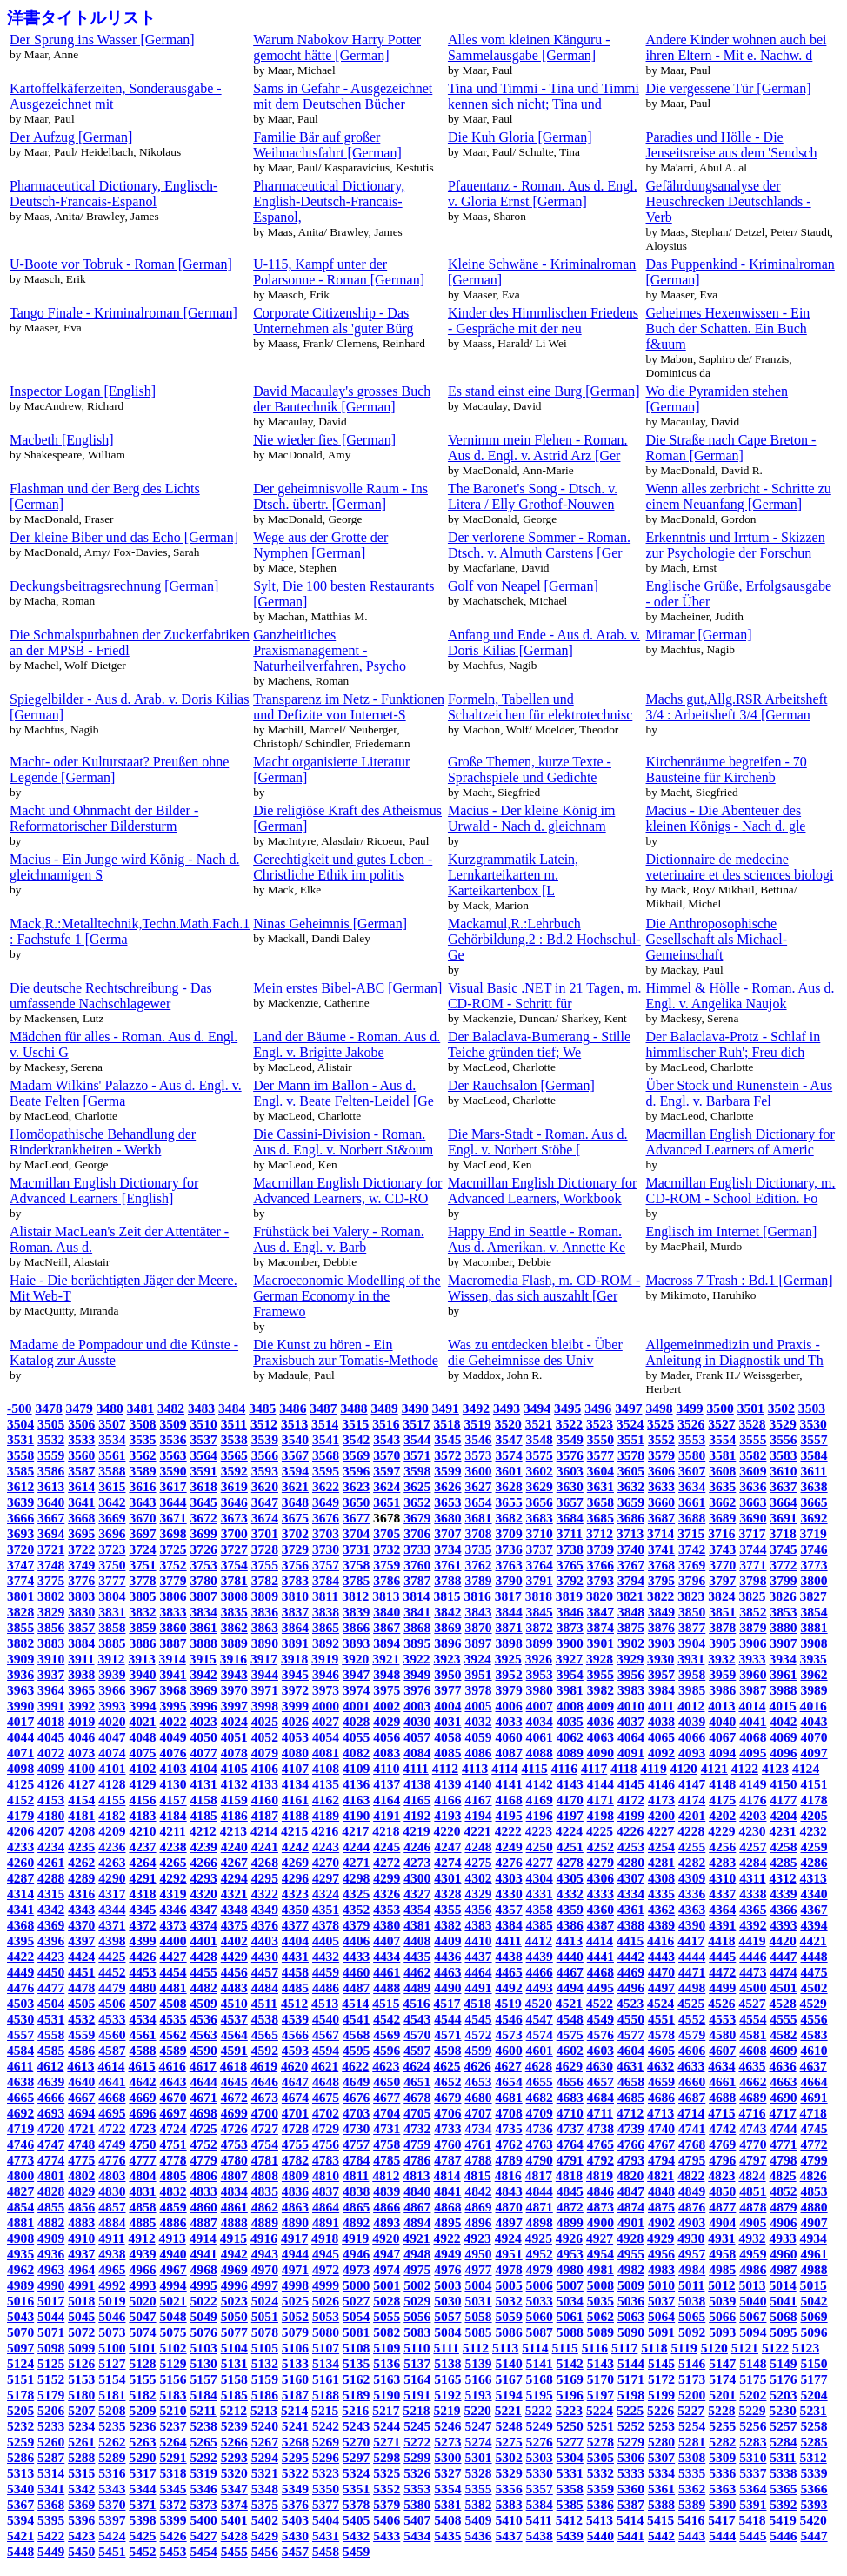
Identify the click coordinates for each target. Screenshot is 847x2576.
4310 (722, 1877)
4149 (752, 1783)
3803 (81, 1596)
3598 (416, 1470)
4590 (203, 2050)
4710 (570, 2112)
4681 (509, 2097)
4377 (295, 1924)
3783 (295, 1580)
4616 (172, 2065)
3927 (569, 1658)
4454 (172, 1971)
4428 (203, 1956)
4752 (203, 2144)
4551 (661, 2018)
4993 (142, 2285)
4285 (783, 1862)
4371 (111, 1924)
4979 (539, 2269)
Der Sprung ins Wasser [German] (102, 39)
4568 (356, 2034)
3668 (81, 1517)
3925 (508, 1658)
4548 (570, 2018)
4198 (600, 1815)
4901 (630, 2222)
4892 (356, 2222)
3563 (172, 1455)
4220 (446, 1830)
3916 (233, 1658)
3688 (691, 1517)
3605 (630, 1470)
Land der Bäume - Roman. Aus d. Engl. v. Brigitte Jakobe (346, 1044)
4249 (509, 1846)
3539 (264, 1439)
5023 (234, 2300)
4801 (50, 2175)
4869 (477, 2206)
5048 (172, 2316)
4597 (416, 2050)
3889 (234, 1643)
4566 (295, 2034)
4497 (661, 1987)
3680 (447, 1517)
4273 (416, 1862)
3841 (416, 1611)
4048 (142, 1737)
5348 (264, 2488)
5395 (50, 2519)
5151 (20, 2379)
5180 (81, 2394)
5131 (234, 2363)
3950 (447, 1674)
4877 (722, 2206)
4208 (81, 1830)
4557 (20, 2034)
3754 (234, 1564)
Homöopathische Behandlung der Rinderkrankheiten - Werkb (103, 1142)
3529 (782, 1423)
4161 (295, 1799)
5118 (654, 2347)
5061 (570, 2316)
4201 (691, 1815)
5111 (445, 2347)
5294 (264, 2457)
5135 (356, 2363)
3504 (20, 1423)
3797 (722, 1580)
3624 (386, 1486)
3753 (203, 1564)
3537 (203, 1439)
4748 (81, 2144)
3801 (20, 1596)
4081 (325, 1752)
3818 (538, 1596)
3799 (783, 1580)
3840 (386, 1611)
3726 (203, 1549)
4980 (570, 2269)
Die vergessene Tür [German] (728, 88)
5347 (234, 2488)
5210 (172, 2410)
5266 (234, 2441)
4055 (356, 1737)
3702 (295, 1533)
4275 (477, 1862)
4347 (203, 1909)
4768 (691, 2144)
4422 (20, 1956)
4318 (142, 1893)
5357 (539, 2488)
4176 (752, 1799)
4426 (142, 1956)
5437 (509, 2535)
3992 (81, 1705)
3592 (234, 1470)
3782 (264, 1580)
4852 (783, 2191)
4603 (600, 2050)
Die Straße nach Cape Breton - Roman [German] (731, 447)
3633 (661, 1486)
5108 (356, 2347)
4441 (600, 1956)
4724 (172, 2128)
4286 (813, 1862)
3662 (722, 1502)
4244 (356, 1846)
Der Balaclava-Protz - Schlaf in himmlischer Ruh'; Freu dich (733, 1044)
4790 (539, 2159)
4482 (203, 1987)
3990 (20, 1705)
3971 (264, 1690)
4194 (477, 1815)
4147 (691, 1783)
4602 (570, 2050)
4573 (509, 2034)
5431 (325, 2535)
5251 (600, 2426)
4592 (264, 2050)
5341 (50, 2488)
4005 (477, 1705)
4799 (813, 2159)
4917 (294, 2238)
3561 (111, 1455)
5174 (722, 2379)
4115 (534, 1768)
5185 (234, 2394)
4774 (50, 2159)
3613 (50, 1486)
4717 (782, 2112)
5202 (752, 2394)
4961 (813, 2253)
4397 (81, 1940)
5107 (325, 2347)
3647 (264, 1502)
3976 (416, 1690)
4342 (50, 1909)
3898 (509, 1643)
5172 (661, 2379)
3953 (539, 1674)
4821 (660, 2175)
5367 (20, 2504)
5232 (20, 2426)
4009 (600, 1705)
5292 (203, 2457)
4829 (81, 2191)
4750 (142, 2144)
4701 (295, 2112)
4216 (324, 1830)
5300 (447, 2457)
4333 (600, 1893)
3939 (111, 1674)
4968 (203, 2269)
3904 (691, 1643)
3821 (630, 1596)
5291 (172, 2457)
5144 (630, 2363)
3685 (600, 1517)
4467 (570, 1971)
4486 (325, 1987)
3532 (50, 1439)
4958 (722, 2253)
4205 (813, 1815)
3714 (660, 1533)
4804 (142, 2175)
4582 (783, 2034)
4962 (20, 2269)
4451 (81, 1971)
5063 (630, 2316)
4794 (661, 2159)
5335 (691, 2473)
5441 (630, 2535)
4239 (203, 1846)
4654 (509, 2081)
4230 (751, 1830)
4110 (386, 1768)
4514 (355, 2003)
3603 (570, 1470)
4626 (477, 2065)
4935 (20, 2253)
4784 (356, 2159)
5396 (81, 2519)
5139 (477, 2363)
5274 (477, 2441)
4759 (416, 2144)
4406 (356, 1940)
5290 (142, 2457)
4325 (356, 1893)
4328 (447, 1893)
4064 (630, 1737)
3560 (81, 1455)
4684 (600, 2097)
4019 (81, 1721)
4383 (477, 1924)
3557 (813, 1439)
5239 (234, 2426)
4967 (172, 2269)
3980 (539, 1690)
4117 (594, 1768)
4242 (295, 1846)
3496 (597, 1408)
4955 (630, 2253)
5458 (325, 2551)
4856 (81, 2206)
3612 (20, 1486)
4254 (661, 1846)
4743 (752, 2128)
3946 (325, 1674)
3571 (416, 1455)
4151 (813, 1783)
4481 (172, 1987)
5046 (111, 2316)
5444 (722, 2535)
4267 (234, 1862)
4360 (600, 1909)
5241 (295, 2426)
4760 (447, 2144)
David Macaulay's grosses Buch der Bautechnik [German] (341, 399)
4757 (356, 2144)
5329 (509, 2473)
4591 (234, 2050)
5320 (234, 2473)
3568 (325, 1455)
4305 (570, 1877)
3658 (600, 1502)
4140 (477, 1783)
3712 (599, 1533)
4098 (20, 1768)
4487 (356, 1987)
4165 (416, 1799)
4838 (356, 2191)
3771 (752, 1564)
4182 (111, 1815)
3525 (660, 1423)
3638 (813, 1486)
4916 (263, 2238)
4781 (264, 2159)
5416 (690, 2519)
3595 (325, 1470)
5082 (386, 2332)
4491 (477, 1987)
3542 (356, 1439)
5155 (142, 2379)
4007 (539, 1705)
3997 (234, 1705)
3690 (752, 1517)
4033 (509, 1721)
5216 (355, 2410)
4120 (683, 1768)
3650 (356, 1502)
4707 (477, 2112)
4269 (295, 1862)
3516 (385, 1423)
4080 (295, 1752)
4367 (813, 1909)
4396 (50, 1940)
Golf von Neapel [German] (523, 586)
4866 (386, 2206)
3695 (81, 1533)
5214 (294, 2410)
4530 (20, 2018)
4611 (20, 2065)
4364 (722, 1909)
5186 (264, 2394)
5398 (142, 2519)
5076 (203, 2332)
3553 (691, 1439)
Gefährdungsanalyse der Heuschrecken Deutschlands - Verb (728, 201)
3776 (81, 1580)
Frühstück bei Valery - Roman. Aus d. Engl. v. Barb (338, 1239)
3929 (630, 1658)
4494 (570, 1987)
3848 (630, 1611)
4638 (20, 2081)
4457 (264, 1971)
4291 (142, 1877)
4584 (20, 2050)
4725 (203, 2128)
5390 (722, 2504)
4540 (325, 2018)
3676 (325, 1517)
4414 (599, 1940)
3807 (203, 1596)
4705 (416, 2112)
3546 (477, 1439)
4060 (509, 1737)
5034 (570, 2300)
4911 (111, 2238)
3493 (506, 1408)
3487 (323, 1408)
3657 (570, 1502)
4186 (234, 1815)
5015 (813, 2285)
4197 (570, 1815)
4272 (386, 1862)
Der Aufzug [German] (71, 137)
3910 (50, 1658)
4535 (172, 2018)
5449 (50, 2551)
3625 (416, 1486)
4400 (172, 1940)
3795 (661, 1580)
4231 (782, 1830)
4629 (569, 2065)
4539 (295, 2018)
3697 (142, 1533)
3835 (234, 1611)
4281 (661, 1862)
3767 (630, 1564)
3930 (660, 1658)
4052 (264, 1737)
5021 (172, 2300)
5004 (477, 2285)
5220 (477, 2410)
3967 (142, 1690)
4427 (172, 1956)
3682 (508, 1517)
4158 (203, 1799)
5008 (600, 2285)
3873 (570, 1627)
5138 (447, 2363)
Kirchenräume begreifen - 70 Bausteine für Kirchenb (726, 769)
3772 (783, 1564)
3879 (752, 1627)
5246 (447, 2426)
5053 (325, 2316)
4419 (751, 1940)
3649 (325, 1502)
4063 (600, 1737)
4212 (203, 1830)
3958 (691, 1674)
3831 (111, 1611)
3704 (356, 1533)
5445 (752, 2535)
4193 (447, 1815)
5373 (203, 2504)
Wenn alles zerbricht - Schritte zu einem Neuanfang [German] (738, 496)
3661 (691, 1502)
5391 (752, 2504)
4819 (599, 2175)
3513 (294, 1423)
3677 (356, 1517)
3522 (569, 1423)
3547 (509, 1439)
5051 (264, 2316)
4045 (50, 1737)
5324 (356, 2473)
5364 (752, 2488)
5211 (203, 2410)
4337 (722, 1893)
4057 (416, 1737)
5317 (142, 2473)
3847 (600, 1611)
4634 (721, 2065)
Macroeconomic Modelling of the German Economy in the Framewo (347, 1296)
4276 (509, 1862)
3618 (203, 1486)
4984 (691, 2269)
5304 (570, 2457)
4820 (630, 2175)
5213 (263, 2410)
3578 (630, 1455)
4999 (325, 2285)
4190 (356, 1815)
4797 (752, 2159)
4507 (142, 2003)
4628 (538, 2065)
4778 (172, 2159)
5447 (813, 2535)
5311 (783, 2457)
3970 (234, 1690)
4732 (416, 2128)
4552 (691, 2018)
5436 (477, 2535)
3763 (509, 1564)
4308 (661, 1877)
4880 (813, 2206)
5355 (477, 2488)
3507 (111, 1423)
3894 (386, 1643)
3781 (234, 1580)
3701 (264, 1533)
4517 (446, 2003)
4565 (264, 2034)
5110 (416, 2347)
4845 (570, 2191)
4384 (509, 1924)
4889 (264, 2222)
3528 (751, 1423)
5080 (325, 2332)
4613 (80, 2065)
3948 (386, 1674)
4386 (570, 1924)
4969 (234, 2269)
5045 (81, 2316)
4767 (661, 2144)
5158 (234, 2379)
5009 (630, 2285)
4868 (447, 2206)
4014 (751, 1705)
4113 (475, 1768)
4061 (539, 1737)
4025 (264, 1721)
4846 (600, 2191)
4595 (356, 2050)
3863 (264, 1627)
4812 (385, 2175)
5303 (539, 2457)
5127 (111, 2363)
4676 (356, 2097)
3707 (447, 1533)
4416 (660, 1940)
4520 (538, 2003)
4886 (172, 2222)
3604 (600, 1470)
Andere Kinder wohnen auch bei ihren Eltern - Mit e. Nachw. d (736, 47)
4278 (570, 1862)
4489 (416, 1987)
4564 (234, 2034)
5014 (782, 2285)
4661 (722, 2081)
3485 (262, 1408)
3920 (355, 1658)
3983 (630, 1690)
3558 (20, 1455)
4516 (416, 2003)
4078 (234, 1752)
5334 (661, 2473)
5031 (477, 2300)
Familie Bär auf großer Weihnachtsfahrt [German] (327, 145)
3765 (570, 1564)
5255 (722, 2426)
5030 (447, 2300)
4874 (630, 2206)
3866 (356, 1627)
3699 (203, 1533)
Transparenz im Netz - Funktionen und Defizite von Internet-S (348, 707)
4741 (691, 2128)
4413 (569, 1940)
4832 (172, 2191)
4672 (234, 2097)
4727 (264, 2128)
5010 (661, 2285)
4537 (234, 2018)
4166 (447, 1799)
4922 (446, 2238)
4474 (783, 1971)
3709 (509, 1533)
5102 (172, 2347)
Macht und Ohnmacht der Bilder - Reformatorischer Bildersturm (104, 818)
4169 (539, 1799)
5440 (600, 2535)
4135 (325, 1783)
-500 (19, 1408)
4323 (295, 1893)
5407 (416, 2519)
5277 (570, 2441)
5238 (203, 2426)
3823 (690, 1596)
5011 (691, 2285)
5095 (783, 2332)
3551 (630, 1439)
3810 (295, 1596)
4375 (234, 1924)
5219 (446, 2410)
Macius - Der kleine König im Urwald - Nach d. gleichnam (531, 818)
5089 (600, 2332)
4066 (691, 1737)
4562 (172, 2034)
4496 (630, 1987)
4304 (539, 1877)
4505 (81, 2003)
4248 (477, 1846)
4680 (477, 2097)
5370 (111, 2504)
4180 (50, 1815)
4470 (661, 1971)
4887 (203, 2222)
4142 (539, 1783)
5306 (630, 2457)
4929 (660, 2238)
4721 (81, 2128)
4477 (50, 1987)
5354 (447, 2488)
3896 (447, 1643)
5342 (81, 2488)
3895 (416, 1643)
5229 (751, 2410)
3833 (172, 1611)
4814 (446, 2175)
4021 (142, 1721)
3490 (415, 1408)
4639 (50, 2081)
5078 (264, 2332)
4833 (203, 2191)
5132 (264, 2363)
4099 (50, 1768)
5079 (295, 2332)
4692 (20, 2112)
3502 (781, 1408)
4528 (782, 2003)
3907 (783, 1643)
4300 (416, 1877)
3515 (355, 1423)
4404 (295, 1940)
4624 (416, 2065)
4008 (570, 1705)
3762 (477, 1564)
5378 (356, 2504)
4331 (539, 1893)
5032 (509, 2300)
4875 (661, 2206)
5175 (752, 2379)
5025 (295, 2300)
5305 (600, 2457)
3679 (416, 1517)
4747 (50, 2144)
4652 (447, 2081)
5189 (356, 2394)
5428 (234, 2535)
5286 (20, 2457)
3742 (691, 1549)
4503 (20, 2003)
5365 (783, 2488)
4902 (661, 2222)
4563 (203, 2034)
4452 (111, 1971)
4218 (385, 1830)
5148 (752, 2363)
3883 (50, 1643)
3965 (81, 1690)
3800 (813, 1580)
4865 (356, 2206)
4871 (539, 2206)
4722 (111, 2128)
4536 (203, 2018)
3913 (142, 1658)
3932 (721, 1658)
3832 (142, 1611)
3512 (263, 1423)
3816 (477, 1596)
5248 (509, 2426)
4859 (172, 2206)
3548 (539, 1439)
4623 (385, 2065)
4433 (356, 1956)
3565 (234, 1455)
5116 (595, 2347)
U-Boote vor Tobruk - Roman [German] (121, 264)
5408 (447, 2519)
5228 (721, 2410)
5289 (111, 2457)
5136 (386, 2363)
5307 (661, 2457)
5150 (813, 2363)
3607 (691, 1470)
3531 (20, 1439)
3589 (142, 1470)
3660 (661, 1502)
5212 (233, 2410)
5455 (234, 2551)
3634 (691, 1486)
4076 (172, 1752)
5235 (111, 2426)
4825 (782, 2175)
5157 (203, 2379)
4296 (295, 1877)
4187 (264, 1815)
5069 (813, 2316)
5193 (477, 2394)
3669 (111, 1517)
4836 (295, 2191)
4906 (783, 2222)
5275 (509, 2441)
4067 (722, 1737)
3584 (813, 1455)
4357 (509, 1909)
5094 (752, 2332)
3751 (142, 1564)
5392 (783, 2504)
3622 (325, 1486)
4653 (477, 2081)
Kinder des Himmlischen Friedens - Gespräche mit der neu (543, 320)
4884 (111, 2222)
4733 (447, 2128)
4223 (538, 1830)
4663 (783, 2081)
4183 (142, 1815)
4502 (813, 1987)
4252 (600, 1846)
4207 (50, 1830)
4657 (600, 2081)
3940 (142, 1674)
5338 (783, 2473)
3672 (203, 1517)
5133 (295, 2363)
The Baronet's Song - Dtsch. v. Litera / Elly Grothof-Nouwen (532, 496)
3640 (50, 1502)
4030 (416, 1721)
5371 (142, 2504)
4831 (142, 2191)
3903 (661, 1643)
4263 (111, 1862)
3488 (353, 1408)
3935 (813, 1658)
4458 (295, 1971)
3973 (325, 1690)
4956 (661, 2253)
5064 (661, 2316)
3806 (172, 1596)
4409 (447, 1940)
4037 (630, 1721)
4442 (630, 1956)
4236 (111, 1846)
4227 (660, 1830)
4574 (539, 2034)
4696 (142, 2112)
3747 (20, 1564)
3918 (294, 1658)
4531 (50, 2018)
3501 (750, 1408)
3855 (20, 1627)
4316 (81, 1893)
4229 (721, 1830)
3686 (630, 1517)
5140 (509, 2363)
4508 (172, 2003)
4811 (356, 2175)
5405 (356, 2519)
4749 (111, 2144)
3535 (142, 1439)
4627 (508, 2065)
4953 (570, 2253)
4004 (447, 1705)
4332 (570, 1893)
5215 (324, 2410)
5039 (722, 2300)
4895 (447, 2222)
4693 (50, 2112)
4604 (630, 2050)
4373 (172, 1924)
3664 (783, 1502)
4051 (234, 1737)
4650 (386, 2081)
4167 (477, 1799)
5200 (691, 2394)
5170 (600, 2379)
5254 (691, 2426)
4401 (203, 1940)
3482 (170, 1408)
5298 (386, 2457)
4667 (81, 2097)
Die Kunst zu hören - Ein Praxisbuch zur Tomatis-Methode (345, 1352)
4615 (142, 2065)
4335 (661, 1893)
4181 (81, 1815)
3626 (447, 1486)
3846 (570, 1611)
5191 (416, 2394)
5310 (752, 2457)
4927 (599, 2238)
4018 (50, 1721)
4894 (416, 2222)
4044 (20, 1737)
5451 (111, 2551)
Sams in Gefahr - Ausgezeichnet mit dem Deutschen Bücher (342, 96)
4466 (539, 1971)
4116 (564, 1768)
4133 (264, 1783)
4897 (509, 2222)
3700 (234, 1533)
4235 (81, 1846)
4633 (690, 2065)
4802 (81, 2175)
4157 (172, 1799)
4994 (172, 2285)
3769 (691, 1564)
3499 (689, 1408)
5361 (661, 2488)
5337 (752, 2473)
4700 (264, 2112)
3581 (722, 1455)
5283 (752, 2441)
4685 (630, 2097)
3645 (203, 1502)
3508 (142, 1423)
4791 (570, 2159)
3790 (509, 1580)
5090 (630, 2332)
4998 (295, 2285)
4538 (264, 2018)
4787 (447, 2159)
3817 (508, 1596)
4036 (600, 1721)
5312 (813, 2457)
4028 (356, 1721)
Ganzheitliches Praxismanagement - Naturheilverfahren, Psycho (329, 650)
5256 (752, 2426)
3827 (813, 1596)
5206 (50, 2410)
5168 (539, 2379)
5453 (172, 2551)
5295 (295, 2457)
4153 (50, 1799)
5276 (539, 2441)
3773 (813, 1564)
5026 (325, 2300)
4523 (630, 2003)
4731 (386, 2128)
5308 (691, 2457)
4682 (539, 2097)
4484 (264, 1987)
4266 (203, 1862)
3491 (445, 1408)
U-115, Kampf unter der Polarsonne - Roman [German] (338, 272)
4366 (783, 1909)
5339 (813, 2473)
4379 (356, 1924)
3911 (81, 1658)
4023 (203, 1721)
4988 (813, 2269)
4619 (263, 2065)
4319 (172, 1893)
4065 (661, 1737)
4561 (142, 2034)
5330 (539, 2473)
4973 (356, 2269)
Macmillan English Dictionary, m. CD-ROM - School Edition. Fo (741, 1190)
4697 (172, 2112)
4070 (813, 1737)
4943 (264, 2253)
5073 (111, 2332)
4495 (600, 1987)
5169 (570, 2379)
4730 (356, 2128)
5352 (386, 2488)
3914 (172, 1658)
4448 (813, 1956)
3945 (295, 1674)
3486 (292, 1408)
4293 (203, 1877)
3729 (295, 1549)
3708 (477, 1533)
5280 (661, 2441)
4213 (233, 1830)
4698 (203, 2112)
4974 (386, 2269)
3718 (782, 1533)
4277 (539, 1862)
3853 (783, 1611)
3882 (20, 1643)
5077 (234, 2332)
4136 (356, 1783)
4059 (477, 1737)
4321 (234, 1893)
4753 (234, 2144)
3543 (386, 1439)
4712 (630, 2112)
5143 (600, 2363)
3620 (264, 1486)
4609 (783, 2050)
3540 (295, 1439)
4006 (509, 1705)
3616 (142, 1486)
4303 (509, 1877)
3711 (570, 1533)
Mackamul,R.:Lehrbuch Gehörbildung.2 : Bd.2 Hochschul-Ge (544, 939)
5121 (744, 2347)
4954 (600, 2253)
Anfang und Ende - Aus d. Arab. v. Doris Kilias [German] (544, 642)
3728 (264, 1549)
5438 (539, 2535)
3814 (416, 1596)
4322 (264, 1893)
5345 (172, 2488)
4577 (630, 2034)
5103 (203, 2347)
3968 (172, 1690)
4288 (50, 1877)
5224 (599, 2410)
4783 (325, 2159)
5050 (234, 2316)
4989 (20, 2285)
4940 (172, 2253)
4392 (752, 1924)
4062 (570, 1737)
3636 (752, 1486)
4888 (234, 2222)
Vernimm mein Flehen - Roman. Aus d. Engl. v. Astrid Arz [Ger (538, 447)
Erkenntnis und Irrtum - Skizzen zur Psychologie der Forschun (735, 545)
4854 (20, 2206)
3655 (509, 1502)
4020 (111, 1721)
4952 (539, 2253)
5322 (295, 2473)
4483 (234, 1987)
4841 (447, 2191)
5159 (264, 2379)
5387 (630, 2504)
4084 (416, 1752)
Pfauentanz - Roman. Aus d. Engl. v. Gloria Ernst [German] (542, 193)
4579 (691, 2034)
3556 (783, 1439)
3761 (447, 1564)
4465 (509, 1971)
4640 (81, 2081)
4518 (477, 2003)
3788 (447, 1580)
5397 (111, 2519)
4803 (111, 2175)
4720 (50, 2128)
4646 (264, 2081)
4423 (50, 1956)
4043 (813, 1721)
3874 (600, 1627)
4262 (81, 1862)
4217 (355, 1830)
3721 (50, 1549)
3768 (661, 1564)
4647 (295, 2081)
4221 (477, 1830)
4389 (661, 1924)
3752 (172, 1564)
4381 (416, 1924)
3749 (81, 1564)
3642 (111, 1502)
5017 (50, 2300)
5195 (539, 2394)
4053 (295, 1737)
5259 (20, 2441)
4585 (50, 2050)
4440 (570, 1956)
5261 (81, 2441)
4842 (477, 2191)
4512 (294, 2003)
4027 (325, 1721)
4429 (234, 1956)
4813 (416, 2175)
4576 (600, 2034)
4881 (20, 2222)
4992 (111, 2285)
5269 (325, 2441)
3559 (50, 1455)
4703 (356, 2112)
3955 (600, 1674)
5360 (630, 2488)
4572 (477, 2034)
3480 (110, 1408)
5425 (142, 2535)
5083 (416, 2332)
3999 (295, 1705)
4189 (325, 1815)
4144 (600, 1783)
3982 (600, 1690)
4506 (111, 2003)
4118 (623, 1768)
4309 (691, 1877)
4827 (20, 2191)
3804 (111, 1596)
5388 (661, 2504)
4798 (783, 2159)
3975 (386, 1690)
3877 (691, 1627)
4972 (325, 2269)
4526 (721, 2003)
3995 (172, 1705)
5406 (386, 2519)
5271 (386, 2441)
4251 (570, 1846)
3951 (477, 1674)
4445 (722, 1956)
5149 (783, 2363)
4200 (661, 1815)
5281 (691, 2441)
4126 (50, 1783)
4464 (477, 1971)
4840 (416, 2191)
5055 (386, 2316)
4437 (477, 1956)
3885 (111, 1643)
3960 (752, 1674)
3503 (811, 1408)
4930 (690, 2238)
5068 (783, 2316)
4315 (50, 1893)
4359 (570, 1909)
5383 (509, 2504)
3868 (416, 1627)
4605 (661, 2050)
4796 (722, 2159)
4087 (509, 1752)
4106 (264, 1768)
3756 (295, 1564)
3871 (509, 1627)
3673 (234, 1517)
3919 (324, 1658)
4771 (783, 2144)
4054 (325, 1737)
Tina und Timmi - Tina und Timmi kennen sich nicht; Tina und (543, 96)
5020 (142, 2300)
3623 (356, 1486)
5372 (172, 2504)
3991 (50, 1705)
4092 (661, 1752)
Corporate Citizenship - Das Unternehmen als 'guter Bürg (333, 320)
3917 (263, 1658)
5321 (264, 2473)
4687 (691, 2097)
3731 (356, 1549)
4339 (783, 1893)
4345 (142, 1909)
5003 (447, 2285)
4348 (234, 1909)
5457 (295, 2551)
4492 (509, 1987)
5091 (661, 2332)
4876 (691, 2206)
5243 (356, 2426)
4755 (295, 2144)
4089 (570, 1752)
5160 (295, 2379)
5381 (447, 2504)
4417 (690, 1940)
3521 (538, 1423)
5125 (50, 2363)
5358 (570, 2488)
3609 (752, 1470)
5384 (539, 2504)
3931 (690, 1658)
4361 (630, 1909)
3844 (509, 1611)
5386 (600, 2504)
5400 (203, 2519)
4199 (630, 1815)
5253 (661, 2426)
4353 (386, 1909)
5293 (234, 2457)
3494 (537, 1408)
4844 (539, 2191)
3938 (81, 1674)
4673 (264, 2097)
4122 (744, 1768)
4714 (690, 2112)
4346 (172, 1909)
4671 (203, 2097)
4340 (813, 1893)
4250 (539, 1846)
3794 (630, 1580)
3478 (49, 1408)
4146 (661, 1783)
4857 (111, 2206)
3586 (50, 1470)
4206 (20, 1830)
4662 (752, 2081)
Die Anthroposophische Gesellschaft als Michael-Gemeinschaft (717, 939)
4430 (264, 1956)
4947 (386, 2253)
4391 (722, 1924)
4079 (264, 1752)
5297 (356, 2457)
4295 (264, 1877)
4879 (783, 2206)
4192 (416, 1815)
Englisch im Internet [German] (731, 1231)
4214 (263, 1830)
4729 (325, 2128)
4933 (782, 2238)
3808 (234, 1596)
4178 (813, 1799)
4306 (600, 1877)
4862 (264, 2206)
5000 (356, 2285)
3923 (446, 1658)
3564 (203, 1455)
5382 (477, 2504)
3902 (630, 1643)
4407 (386, 1940)
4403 (264, 1940)
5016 (20, 2300)
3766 (600, 1564)
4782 (295, 2159)
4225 (599, 1830)
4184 (172, 1815)
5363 (722, 2488)
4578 (661, 2034)
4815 (477, 2175)
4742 (722, 2128)
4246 (416, 1846)
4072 (50, 1752)
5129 (172, 2363)
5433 (386, 2535)
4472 (722, 1971)
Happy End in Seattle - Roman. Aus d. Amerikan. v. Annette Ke (536, 1239)
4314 (20, 1893)
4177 (783, 1799)
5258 (813, 2426)
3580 (691, 1455)
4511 (264, 2003)
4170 (570, 1799)
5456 (264, 2551)
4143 (570, 1783)
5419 (782, 2519)
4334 (630, 1893)
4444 (691, 1956)
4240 (234, 1846)
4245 (386, 1846)
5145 (661, 2363)
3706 (416, 1533)
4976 (447, 2269)
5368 (50, 2504)
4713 (660, 2112)
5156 (172, 2379)
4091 (630, 1752)
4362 (661, 1909)
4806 (203, 2175)
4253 (630, 1846)
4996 (234, 2285)
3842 (447, 1611)
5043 (20, 2316)
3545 (447, 1439)
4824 (751, 2175)
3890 (264, 1643)
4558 (50, 2034)
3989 (813, 1690)
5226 (660, 2410)
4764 (570, 2144)
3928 (599, 1658)
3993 (111, 1705)
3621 (295, 1486)
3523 (599, 1423)
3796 (691, 1580)
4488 (386, 1987)
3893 (356, 1643)
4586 (81, 2050)
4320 (203, 1893)
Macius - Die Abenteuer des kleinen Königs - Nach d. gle (726, 818)
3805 (142, 1596)
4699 (234, 2112)
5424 (111, 2535)
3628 (509, 1486)
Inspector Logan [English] (83, 391)
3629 (539, 1486)
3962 (813, 1674)
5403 (295, 2519)
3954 (570, 1674)
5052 (295, 2316)
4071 (20, 1752)
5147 (722, 2363)
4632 (660, 2065)
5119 (683, 2347)
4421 (813, 1940)
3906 (752, 1643)
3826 (782, 1596)
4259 (813, 1846)
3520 (508, 1423)
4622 (355, 2065)
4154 (81, 1799)
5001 (386, 2285)
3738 (570, 1549)
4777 (142, 2159)
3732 (386, 1549)
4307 (630, 1877)
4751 (172, 2144)
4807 (234, 2175)
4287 (20, 1877)
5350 (325, 2488)
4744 (783, 2128)
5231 (813, 2410)
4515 (385, 2003)
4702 (325, 2112)
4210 (142, 1830)
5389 (691, 2504)
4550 (630, 2018)
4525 (690, 2003)
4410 (477, 1940)
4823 (721, 2175)
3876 (661, 1627)
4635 (751, 2065)
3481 (140, 1408)
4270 (325, 1862)
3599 (447, 1470)
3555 (752, 1439)
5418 (751, 2519)
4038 (661, 1721)
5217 (385, 2410)
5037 (661, 2300)
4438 (509, 1956)
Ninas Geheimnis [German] (330, 923)
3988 (783, 1690)
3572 (447, 1455)
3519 (477, 1423)
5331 (570, 2473)
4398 (111, 1940)
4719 (20, 2128)
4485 (295, 1987)
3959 (722, 1674)
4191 (386, 1815)
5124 (20, 2363)
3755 (264, 1564)
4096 (783, 1752)
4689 (752, 2097)
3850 (691, 1611)
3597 (386, 1470)
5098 (50, 2347)
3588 (111, 1470)
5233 (50, 2426)
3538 (234, 1439)
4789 (509, 2159)
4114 (504, 1768)
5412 (569, 2519)
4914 (203, 2238)
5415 (660, 2519)
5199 (661, 2394)
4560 (111, 2034)
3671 (172, 1517)
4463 (447, 1971)
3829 (50, 1611)
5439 (570, 2535)
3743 (722, 1549)
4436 (447, 1956)
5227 (690, 2410)
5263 (142, 2441)
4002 (386, 1705)
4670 (172, 2097)
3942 (203, 1674)
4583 (813, 2034)
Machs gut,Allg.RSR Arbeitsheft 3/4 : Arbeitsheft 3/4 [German (737, 707)
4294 (234, 1877)
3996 (203, 1705)
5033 (539, 2300)
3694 (50, 1533)
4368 (20, 1924)
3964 (50, 1690)
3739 (600, 1549)
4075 (142, 1752)
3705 (386, 1533)
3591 (203, 1470)
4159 (234, 1799)
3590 (172, 1470)
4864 (325, 2206)
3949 (416, 1674)
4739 (630, 2128)
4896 (477, 2222)
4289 (81, 1877)
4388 (630, 1924)
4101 (111, 1768)
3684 (570, 1517)
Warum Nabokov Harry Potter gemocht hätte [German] (337, 47)
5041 (783, 2300)
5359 (600, 2488)
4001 (356, 1705)
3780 (203, 1580)
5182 (142, 2394)
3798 (752, 1580)
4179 (20, 1815)
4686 (661, 2097)
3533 (81, 1439)
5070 (20, 2332)
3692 (813, 1517)
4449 (20, 1971)
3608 (722, 1470)
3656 (539, 1502)
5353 (416, 2488)
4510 (234, 2003)
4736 (539, 2128)
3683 (539, 1517)
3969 (203, 1690)
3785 (356, 1580)
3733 (416, 1549)
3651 (386, 1502)
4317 (111, 1893)
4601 (539, 2050)
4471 (691, 1971)
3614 (81, 1486)
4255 (691, 1846)
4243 (325, 1846)
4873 (600, 2206)
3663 (752, 1502)
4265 (172, 1862)
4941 (203, 2253)
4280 (630, 1862)
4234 (50, 1846)
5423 (81, 2535)
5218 (416, 2410)
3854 (813, 1611)
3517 (416, 1423)
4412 (538, 1940)
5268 (295, 2441)
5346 (203, 2488)
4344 (111, 1909)
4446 (752, 1956)
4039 (691, 1721)
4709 (539, 2112)
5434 (416, 2535)
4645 (234, 2081)
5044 (50, 2316)
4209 (111, 1830)
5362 (691, 2488)
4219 (416, 1830)
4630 (599, 2065)
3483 (201, 1408)
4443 (661, 1956)
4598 (447, 2050)
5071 (50, 2332)
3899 (539, 1643)
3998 (264, 1705)
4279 (600, 1862)
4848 (661, 2191)
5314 (50, 2473)
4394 (813, 1924)
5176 (783, 2379)
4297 (325, 1877)
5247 (477, 2426)
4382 (447, 1924)
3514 (324, 1423)
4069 (783, 1737)
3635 (722, 1486)
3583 (783, 1455)
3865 (325, 1627)
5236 (142, 2426)
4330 (509, 1893)
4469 (630, 1971)
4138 (416, 1783)
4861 (234, 2206)
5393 (813, 2504)
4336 (691, 1893)
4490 (447, 1987)
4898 (539, 2222)
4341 (20, 1909)
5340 (20, 2488)
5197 (600, 2394)
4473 (752, 1971)
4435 (416, 1956)
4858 (142, 2206)
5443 (691, 2535)
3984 (661, 1690)
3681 (477, 1517)
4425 (111, 1956)
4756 (325, 2144)
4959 (752, 2253)
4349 (264, 1909)
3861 (203, 1627)
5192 (447, 2394)
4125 (20, 1783)
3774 (20, 1580)
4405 (325, 1940)
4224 (569, 1830)
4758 (386, 2144)
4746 (20, 2144)
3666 (20, 1517)
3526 (690, 1423)
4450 (50, 1971)
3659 (630, 1502)
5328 (477, 2473)
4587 (111, 2050)
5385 (570, 2504)
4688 (722, 2097)
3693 (20, 1533)
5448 (20, 2551)
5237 (172, 2426)
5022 (203, 2300)
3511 (234, 1423)
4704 (386, 2112)
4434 (386, 1956)
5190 (386, 2394)
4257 (752, 1846)
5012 (721, 2285)
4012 (690, 1705)
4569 (386, 2034)
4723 (142, 2128)
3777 (111, 1580)
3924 (477, 1658)
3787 (416, 1580)
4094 (722, 1752)
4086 (477, 1752)
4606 (691, 2050)
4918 (324, 2238)
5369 (81, 2504)
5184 (203, 2394)
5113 (505, 2347)
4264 (142, 1862)
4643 (172, 2081)
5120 (714, 2347)
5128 (142, 2363)
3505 (50, 1423)
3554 (722, 1439)
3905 (722, 1643)
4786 (416, 2159)
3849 (661, 1611)
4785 (386, 2159)
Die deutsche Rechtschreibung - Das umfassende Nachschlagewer (111, 995)
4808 (264, 2175)
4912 (142, 2238)
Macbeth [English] (62, 439)
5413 (599, 2519)
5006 (539, 2285)
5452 (142, 2551)
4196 (539, 1815)
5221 (508, 2410)
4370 (81, 1924)
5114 (535, 2347)
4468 (600, 1971)
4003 (416, 1705)
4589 (172, 2050)
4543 (416, 2018)
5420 (813, 2519)
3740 (630, 1549)
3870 (477, 1627)
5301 (477, 2457)
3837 (295, 1611)
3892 (325, 1643)
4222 (508, 1830)
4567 (325, 2034)
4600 (509, 2050)
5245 (416, 2426)
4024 (234, 1721)
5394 (20, 2519)
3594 (295, 1470)
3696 (111, 1533)
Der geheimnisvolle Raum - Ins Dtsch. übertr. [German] (340, 496)
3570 (386, 1455)
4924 (508, 2238)
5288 (81, 2457)
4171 (600, 1799)
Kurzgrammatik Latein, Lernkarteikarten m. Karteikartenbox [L (513, 875)
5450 (81, 2551)
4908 (20, 2238)
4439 (539, 1956)
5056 (416, 2316)
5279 (630, 2441)
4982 (630, 2269)
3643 (142, 1502)
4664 (813, 2081)
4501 (783, 1987)
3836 (264, 1611)
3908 (813, 1643)
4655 (539, 2081)
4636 (782, 2065)
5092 (691, 2332)
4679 (447, 2097)
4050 (203, 1737)
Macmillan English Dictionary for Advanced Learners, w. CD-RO (347, 1190)
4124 (805, 1768)
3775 (50, 1580)
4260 (20, 1862)
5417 (721, 2519)
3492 (476, 1408)
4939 (142, 2253)
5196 (570, 2394)
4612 (50, 2065)
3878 (722, 1627)
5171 (630, 2379)
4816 (508, 2175)
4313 (813, 1877)
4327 (416, 1893)
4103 (172, 1768)
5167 (509, 2379)
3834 (203, 1611)
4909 (50, 2238)
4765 (600, 2144)
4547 (539, 2018)
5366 (813, 2488)
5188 (325, 2394)
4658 (630, 2081)
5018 (81, 2300)
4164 (386, 1799)
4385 (539, 1924)
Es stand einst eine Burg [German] (544, 391)
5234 (81, 2426)
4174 (691, 1799)
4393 (783, 1924)
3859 (142, 1627)
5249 (539, 2426)
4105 (234, 1768)
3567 (295, 1455)
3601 (509, 1470)
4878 (752, 2206)
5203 (783, 2394)
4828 (50, 2191)
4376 (264, 1924)
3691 (783, 1517)
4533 (111, 2018)
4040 (722, 1721)
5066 (722, 2316)
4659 (661, 2081)
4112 (445, 1768)
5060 (539, 2316)
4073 (81, 1752)
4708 (509, 2112)
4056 (386, 1737)
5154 (111, 2379)
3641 (81, 1502)
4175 (722, 1799)
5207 (81, 2410)
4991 (81, 2285)
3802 (50, 1596)
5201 (722, 2394)
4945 (325, 2253)
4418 (721, 1940)
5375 (264, 2504)
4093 (691, 1752)
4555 (783, 2018)
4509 (203, 2003)
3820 (599, 1596)
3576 (570, 1455)
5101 (142, 2347)
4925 (538, 2238)
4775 (81, 2159)
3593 (264, 1470)
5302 (509, 2457)
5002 (416, 2285)
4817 (538, 2175)
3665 (813, 1502)
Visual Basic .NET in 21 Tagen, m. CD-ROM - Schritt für (545, 995)
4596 (386, 2050)
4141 (509, 1783)
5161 (325, 2379)
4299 (386, 1877)
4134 (295, 1783)
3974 (356, 1690)
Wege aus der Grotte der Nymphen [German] (320, 545)
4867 (416, 2206)
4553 (722, 2018)
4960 (783, 2253)
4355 (447, 1909)
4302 (477, 1877)
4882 (50, 2222)
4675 (325, 2097)
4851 (752, 2191)
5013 (751, 2285)
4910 (81, 2238)
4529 (813, 2003)
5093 (722, 2332)
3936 (20, 1674)
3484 (231, 1408)
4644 (203, 2081)
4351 (325, 1909)
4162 (325, 1799)
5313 (20, 2473)
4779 (203, 2159)
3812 (355, 1596)
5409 (477, 2519)
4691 (813, 2097)
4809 (295, 2175)
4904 (722, 2222)
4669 (142, 2097)
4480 (142, 1987)
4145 (630, 1783)
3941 (172, 1674)
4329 (477, 1893)
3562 (142, 1455)
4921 (416, 2238)
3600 (477, 1470)
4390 (691, 1924)
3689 (722, 1517)
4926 (569, 2238)
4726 (234, 2128)
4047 (111, 1737)
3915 (203, 1658)
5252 (630, 2426)
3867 (386, 1627)
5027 (356, 2300)
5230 (782, 2410)
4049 (172, 1737)
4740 (661, 2128)
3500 (720, 1408)
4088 (539, 1752)
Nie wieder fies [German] (324, 439)
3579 (661, 1455)
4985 (722, 2269)
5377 (325, 2504)
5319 (203, 2473)
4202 (722, 1815)
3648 (295, 1502)
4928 (630, 2238)
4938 (111, 2253)
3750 (111, 1564)
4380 (386, 1924)
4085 (447, 1752)
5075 (172, 2332)
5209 (142, 2410)
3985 (691, 1690)
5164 (416, 2379)
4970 (264, 2269)
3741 (661, 1549)
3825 (751, 1596)
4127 (81, 1783)
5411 (539, 2519)
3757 (325, 1564)
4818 (569, 2175)
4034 (539, 1721)
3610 (783, 1470)
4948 (416, 2253)
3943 (234, 1674)
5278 (600, 2441)
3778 (142, 1580)
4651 (416, 2081)
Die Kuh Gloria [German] (520, 137)
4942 (234, 2253)
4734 (477, 2128)
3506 (81, 1423)
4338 (752, 1893)
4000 (325, 1705)
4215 (294, 1830)
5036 (630, 2300)
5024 (264, 2300)
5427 (203, 2535)
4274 (447, 1862)
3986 (722, 1690)
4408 (416, 1940)
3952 (509, 1674)
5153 (81, 2379)
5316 (111, 2473)
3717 (751, 1533)
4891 (325, 2222)
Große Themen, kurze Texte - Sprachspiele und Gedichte (529, 769)
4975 (416, 2269)
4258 (783, 1846)
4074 (111, 1752)
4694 (81, 2112)
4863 (295, 2206)
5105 (264, 2347)
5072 (81, 2332)
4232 (813, 1830)
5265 (203, 2441)
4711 (600, 2112)
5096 (813, 2332)
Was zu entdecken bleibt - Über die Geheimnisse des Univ (535, 1352)
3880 (783, 1627)
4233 (20, 1846)
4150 (783, 1783)
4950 (477, 2253)
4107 (295, 1768)
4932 (751, 2238)
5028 (386, 2300)
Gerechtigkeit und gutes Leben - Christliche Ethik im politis (342, 867)
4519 (508, 2003)
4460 (356, 1971)
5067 (752, 2316)
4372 (142, 1924)
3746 (813, 1549)
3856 (50, 1627)
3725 (172, 1549)
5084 (447, 2332)
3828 (20, 1611)
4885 (142, 2222)
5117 (624, 2347)
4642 (142, 2081)
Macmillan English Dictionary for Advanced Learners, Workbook (542, 1190)
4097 (813, 1752)
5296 (325, 2457)
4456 (234, 1971)
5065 (691, 2316)
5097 (20, 2347)
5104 (234, 2347)
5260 (50, 2441)
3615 (111, 1486)
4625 (446, 2065)
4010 (630, 1705)
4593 (295, 2050)
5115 (565, 2347)
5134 (325, 2363)
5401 (234, 2519)
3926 (538, 1658)
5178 (20, 2394)
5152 (50, 2379)
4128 (111, 1783)
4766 (630, 2144)
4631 (630, 2065)
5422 (50, 2535)
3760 (416, 1564)
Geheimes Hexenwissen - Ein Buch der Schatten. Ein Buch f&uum (728, 328)
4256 (722, 1846)
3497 (628, 1408)
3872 (539, 1627)
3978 (477, 1690)
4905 (752, 2222)
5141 (539, 2363)
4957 (691, 2253)
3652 (416, 1502)
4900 (600, 2222)
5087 (539, 2332)
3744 (752, 1549)
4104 (203, 1768)
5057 (447, 2316)
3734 (447, 1549)
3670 (142, 1517)
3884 (81, 1643)
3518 (446, 1423)
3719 (813, 1533)
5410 (509, 2519)
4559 (81, 2034)
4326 (386, 1893)
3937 (50, 1674)
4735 (509, 2128)
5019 (111, 2300)
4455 (203, 1971)
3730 (325, 1549)
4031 (447, 1721)
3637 (783, 1486)
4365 (752, 1909)
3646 (234, 1502)
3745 (783, 1549)
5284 (783, 2441)
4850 (722, 2191)
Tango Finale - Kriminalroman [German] (123, 312)
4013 (721, 1705)
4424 (81, 1956)
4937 (81, 2253)
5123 (805, 2347)
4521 (569, 2003)
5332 (600, 2473)
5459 (356, 2551)
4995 (203, 2285)
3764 (539, 1564)
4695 (111, 2112)
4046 (81, 1737)
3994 (142, 1705)
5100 (111, 2347)
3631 (600, 1486)
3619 (234, 1486)
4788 (477, 2159)
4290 (111, 1877)
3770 (722, 1564)
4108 (325, 1768)
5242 (325, 2426)
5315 (81, 2473)
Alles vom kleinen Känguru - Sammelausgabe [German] (529, 47)
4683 (570, 2097)
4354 (416, 1909)
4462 (416, 1971)
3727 (234, 1549)
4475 (813, 1971)
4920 (385, 2238)
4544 (447, 2018)
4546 (509, 2018)
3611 (813, 1470)
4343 (81, 1909)
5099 (81, 2347)
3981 (570, 1690)
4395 (20, 1940)
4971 (295, 2269)
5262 (111, 2441)
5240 (264, 2426)
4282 (691, 1862)
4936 (50, 2253)
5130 (203, 2363)
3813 (385, 1596)
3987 (752, 1690)
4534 (142, 2018)
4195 (509, 1815)
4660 (691, 2081)
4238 (172, 1846)
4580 (722, 2034)
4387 (600, 1924)
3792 (570, 1580)
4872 (570, 2206)
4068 (752, 1737)
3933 (751, 1658)
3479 (79, 1408)
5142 (570, 2363)
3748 (50, 1564)
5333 (630, 2473)
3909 (20, 1658)
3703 (325, 1533)
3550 (600, 1439)
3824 (721, 1596)
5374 (234, 2504)
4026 (295, 1721)
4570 (416, 2034)
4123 (775, 1768)
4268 (264, 1862)
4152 (20, 1799)
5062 (600, 2316)
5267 (264, 2441)
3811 (325, 1596)
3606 (661, 1470)
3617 (172, 1486)
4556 (813, 2018)
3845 (539, 1611)
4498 (691, 1987)
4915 (233, 2238)
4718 (813, 2112)
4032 (477, 1721)
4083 (386, 1752)
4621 (324, 2065)
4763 (539, 2144)
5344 (142, 2488)
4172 (630, 1799)
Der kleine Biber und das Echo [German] (124, 537)
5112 (476, 2347)
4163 (356, 1799)
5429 (264, 2535)
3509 (172, 1423)
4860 (203, 2206)
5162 (356, 2379)
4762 (509, 2144)
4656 (570, 2081)
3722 (81, 1549)
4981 (600, 2269)
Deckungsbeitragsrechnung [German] (114, 586)
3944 (264, 1674)
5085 (477, 2332)
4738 (600, 2128)
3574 (509, 1455)
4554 (752, 2018)
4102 (142, 1768)
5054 (356, 2316)
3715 (690, 1533)
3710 (539, 1533)
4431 (295, 1956)
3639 (20, 1502)
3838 (325, 1611)
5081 (356, 2332)
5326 (416, 2473)
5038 (691, 2300)
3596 (356, 1470)
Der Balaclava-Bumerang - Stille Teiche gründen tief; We (539, 1044)
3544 (416, 1439)
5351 (356, 2488)
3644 (172, 1502)
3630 (570, 1486)
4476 (20, 1987)
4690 (783, 2097)
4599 (477, 2050)
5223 (569, 2410)
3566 (264, 1455)
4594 (325, 2050)
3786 (386, 1580)
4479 (111, 1987)
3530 (813, 1423)
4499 (722, 1987)
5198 (630, 2394)
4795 (691, 2159)
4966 (142, 2269)
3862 (234, 1627)
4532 (81, 2018)
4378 (325, 1924)
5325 (386, 2473)
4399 (142, 1940)
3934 (782, 1658)
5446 (783, 2535)
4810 (325, 2175)
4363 (691, 1909)
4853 (813, 2191)
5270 (356, 2441)
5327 (447, 2473)
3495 (567, 1408)
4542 (386, 2018)
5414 (630, 2519)
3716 (721, 1533)
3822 (660, 1596)
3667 (50, 1517)
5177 (813, 2379)
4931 (721, 2238)
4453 (142, 1971)
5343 (111, 2488)
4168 (509, 1799)
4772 (813, 2144)
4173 (661, 1799)
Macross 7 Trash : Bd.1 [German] (739, 1280)
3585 (20, 1470)
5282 (722, 2441)
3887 (172, 1643)
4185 (203, 1815)
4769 (722, 2144)
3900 (570, 1643)
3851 (722, 1611)
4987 (783, 2269)
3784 (325, 1580)
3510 (203, 1423)
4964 (81, 2269)
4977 (477, 2269)
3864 (295, 1627)
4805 (172, 2175)
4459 (325, 1971)
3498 (658, 1408)
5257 (783, 2426)
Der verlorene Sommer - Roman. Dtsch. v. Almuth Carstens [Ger (539, 545)
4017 (20, 1721)
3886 (142, 1643)
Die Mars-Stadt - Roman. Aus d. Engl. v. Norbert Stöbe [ (538, 1142)
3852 (752, 1611)
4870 (509, 2206)
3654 (477, 1502)
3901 (600, 1643)
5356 (509, 2488)
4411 (509, 1940)
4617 (203, 2065)
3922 (416, 1658)
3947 (356, 1674)
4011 (661, 1705)
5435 (447, 2535)
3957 (661, 1674)
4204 (783, 1815)
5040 (752, 2300)
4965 (111, 2269)
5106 (295, 2347)
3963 (20, 1690)
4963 (50, 2269)
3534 (111, 1439)
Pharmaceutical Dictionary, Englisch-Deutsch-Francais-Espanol (113, 193)
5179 (50, 2394)
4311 (752, 1877)
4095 (752, 1752)
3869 (447, 1627)
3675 (295, 1517)
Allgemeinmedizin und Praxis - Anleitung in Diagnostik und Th (735, 1352)
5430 (295, 2535)
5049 (203, 2316)
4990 (50, 2285)
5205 (20, 2410)
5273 (447, 2441)
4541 (356, 2018)
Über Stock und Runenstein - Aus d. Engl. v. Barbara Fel (739, 1093)
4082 (356, 1752)
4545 (477, 2018)
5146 (691, 2363)
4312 (782, 1877)
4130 (172, 1783)
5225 (630, 2410)
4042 (783, 1721)
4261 (50, 1862)
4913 (172, 2238)
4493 (539, 1987)
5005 (509, 2285)
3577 (600, 1455)
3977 (447, 1690)
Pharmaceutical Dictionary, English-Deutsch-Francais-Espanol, (328, 201)
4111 (415, 1768)
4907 (813, 2222)
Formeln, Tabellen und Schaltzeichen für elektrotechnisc (540, 707)
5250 (570, 2426)
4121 (714, 1768)
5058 (477, 2316)
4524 (660, 2003)
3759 (386, 1564)
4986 (752, 2269)
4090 (600, 1752)
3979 (509, 1690)
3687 (661, 1517)
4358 (539, 1909)
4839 (386, 2191)
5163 (386, 2379)
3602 (539, 1470)
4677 (386, 2097)
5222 (538, 2410)
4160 (264, 1799)
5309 (722, 2457)
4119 (653, 1768)
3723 (111, 1549)
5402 (264, 2519)
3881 (813, 1627)
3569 (356, 1455)
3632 (630, 1486)
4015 (782, 1705)
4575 (570, 2034)
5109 (386, 2347)
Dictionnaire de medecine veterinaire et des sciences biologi (740, 867)
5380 (416, 2504)
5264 (172, 2441)
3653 (447, 1502)
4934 (813, 2238)
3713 (630, 1533)
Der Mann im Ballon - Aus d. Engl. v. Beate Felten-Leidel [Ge (343, 1093)
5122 (775, 2347)
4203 (752, 1815)
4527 (751, 2003)
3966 (111, 1690)
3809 (264, 1596)
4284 (752, 1862)
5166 (477, 2379)
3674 (264, 1517)
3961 (783, 1674)
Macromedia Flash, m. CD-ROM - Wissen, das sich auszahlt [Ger (544, 1288)
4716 (751, 2112)
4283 (722, 1862)
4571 (447, 2034)
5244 (386, 2426)
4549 (600, 2018)
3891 (295, 1643)
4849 (691, 2191)
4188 (295, 1815)
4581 (752, 2034)
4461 (386, 1971)
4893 (386, 2222)
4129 (142, 1783)
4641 (111, 2081)
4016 (813, 1705)
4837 (325, 2191)
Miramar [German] (699, 634)
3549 (570, 1439)
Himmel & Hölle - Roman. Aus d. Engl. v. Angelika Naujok (740, 995)
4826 (813, 2175)
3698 (172, 1533)
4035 (570, 1721)
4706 (447, 2112)
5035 (600, 2300)
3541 (325, 1439)
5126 (81, 2363)
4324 (325, 1893)
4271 (356, 1862)
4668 (111, 2097)
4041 (752, 1721)
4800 (20, 2175)
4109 (356, 1768)
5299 (416, 2457)
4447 (783, 1956)
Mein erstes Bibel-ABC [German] (347, 987)
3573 (477, 1455)
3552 (661, 1439)
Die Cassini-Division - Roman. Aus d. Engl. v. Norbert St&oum (343, 1142)
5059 (509, 2316)
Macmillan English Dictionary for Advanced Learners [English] (104, 1190)
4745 (813, 2128)
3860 (172, 1627)
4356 (477, 1909)
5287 (50, 2457)
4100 (81, 1768)
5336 (722, 2473)
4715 (721, 2112)
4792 (600, 2159)
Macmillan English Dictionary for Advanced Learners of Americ (740, 1142)
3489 (384, 1408)
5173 (691, 2379)
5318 (172, 2473)
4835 (264, 2191)
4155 (111, 1799)
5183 (172, 2394)
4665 (20, 2097)
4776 (111, 2159)
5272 (416, 2441)
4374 (203, 1924)
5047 (142, 2316)
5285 (813, 2441)
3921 (385, 1658)
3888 (203, 1643)
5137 (416, 2363)
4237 (142, 1846)
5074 (142, 2332)
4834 (234, 2191)
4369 (50, 1924)
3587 (81, 1470)
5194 (509, 2394)
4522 (599, 2003)
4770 (752, 2144)
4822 (690, 2175)
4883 (81, 2222)
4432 (325, 1956)
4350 (295, 1909)
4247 (447, 1846)
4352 (356, 1909)
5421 (20, 2535)
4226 (630, 1830)
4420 (782, 1940)
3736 (509, 1549)
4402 (234, 1940)
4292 (172, 1877)
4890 (295, 2222)
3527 (721, 1423)
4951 (509, 2253)
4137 (386, 1783)
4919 (355, 2238)
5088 (570, 2332)
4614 (110, 2065)
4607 (722, 2050)
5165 (447, 2379)
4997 (264, 2285)
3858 (111, 1627)
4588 (142, 2050)
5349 (295, 2488)
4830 (111, 2191)
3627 (477, 1486)
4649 (356, 2081)
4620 (294, 2065)
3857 (81, 1627)
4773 (20, 2159)
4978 (509, 2269)
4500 (752, 1987)
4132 (234, 1783)
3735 (477, 1549)
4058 (447, 1737)
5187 (295, 2394)
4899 (570, 2222)
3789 (477, 1580)
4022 (172, 1721)
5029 (416, 2300)
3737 (539, 1549)
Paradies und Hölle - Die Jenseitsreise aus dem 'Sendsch (731, 145)
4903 (691, 2222)
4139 (447, 1783)
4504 (50, 2003)
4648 (325, 2081)
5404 (325, 2519)
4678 (416, 2097)
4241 (264, 1846)
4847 (630, 2191)
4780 (234, 2159)
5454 (203, 2551)
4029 (386, 1721)
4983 (661, 2269)
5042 (813, 2300)
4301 (447, 1877)
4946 (356, 2253)
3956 (630, 1674)
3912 (110, 1658)
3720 (20, 1549)
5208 (111, 2410)
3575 (539, 1455)
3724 (142, 1549)
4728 (295, 2128)
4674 (295, 2097)
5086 (509, 2332)
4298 (356, 1877)
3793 (600, 1580)
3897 (477, 1643)
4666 (50, 2097)
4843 (509, 2191)
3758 (356, 1564)
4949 (447, 2253)
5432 (356, 2535)
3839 (356, 1611)
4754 (264, 2144)
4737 (570, 2128)
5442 (661, 2535)
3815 (446, 1596)
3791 (539, 1580)
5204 (813, 2394)
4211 (172, 1830)
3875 (630, 1627)
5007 (570, 2285)
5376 (295, 2504)
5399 (172, 2519)
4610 (813, 2050)
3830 (81, 1611)
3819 (569, 1596)
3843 (477, 1611)
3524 (630, 1423)
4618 (233, 2065)
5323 (325, 2473)
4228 (690, 1830)
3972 (295, 1690)
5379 (386, 2504)
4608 (752, 2050)
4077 (203, 1752)
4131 (203, 1783)
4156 (142, 1799)
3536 (172, 1439)
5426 (172, 2535)
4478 (81, 1987)
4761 (477, 2144)
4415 (630, 1940)
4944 (295, 2253)
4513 (324, 2003)
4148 (722, 1783)
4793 (630, 2159)
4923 (477, 2238)
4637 (813, 2065)
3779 (172, 1580)
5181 (111, 2394)
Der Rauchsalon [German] (521, 1085)
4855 (50, 2206)
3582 (752, 1455)
